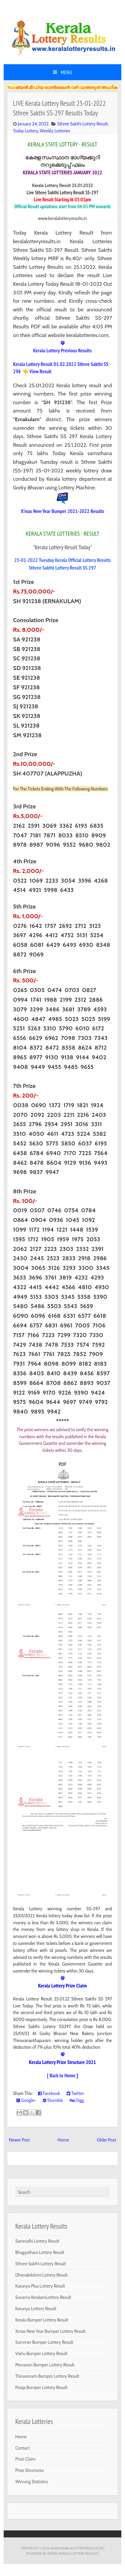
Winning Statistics (31, 2481)
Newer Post (19, 2140)
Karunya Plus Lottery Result (40, 2286)
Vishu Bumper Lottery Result (41, 2353)
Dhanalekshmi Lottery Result (41, 2275)
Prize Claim (25, 2459)
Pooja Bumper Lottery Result (41, 2387)
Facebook (49, 2093)
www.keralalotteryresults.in (77, 2548)
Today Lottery (25, 130)
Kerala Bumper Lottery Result (41, 2319)
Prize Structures (29, 2470)
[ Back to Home (61, 2075)
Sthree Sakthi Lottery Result (82, 123)
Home (63, 2140)
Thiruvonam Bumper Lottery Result (47, 2376)
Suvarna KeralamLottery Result (43, 2297)
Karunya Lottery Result (36, 2308)
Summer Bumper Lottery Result (44, 2342)
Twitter (75, 2093)
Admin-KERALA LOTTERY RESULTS (73, 2553)
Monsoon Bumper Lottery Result (45, 2364)
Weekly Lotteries (55, 130)
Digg (77, 2100)
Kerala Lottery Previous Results (62, 350)
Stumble (53, 2100)
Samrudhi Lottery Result (37, 2241)
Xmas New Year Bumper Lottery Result (50, 2331)
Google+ (26, 2100)
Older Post (106, 2140)
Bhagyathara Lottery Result (39, 2252)
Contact (22, 2448)
